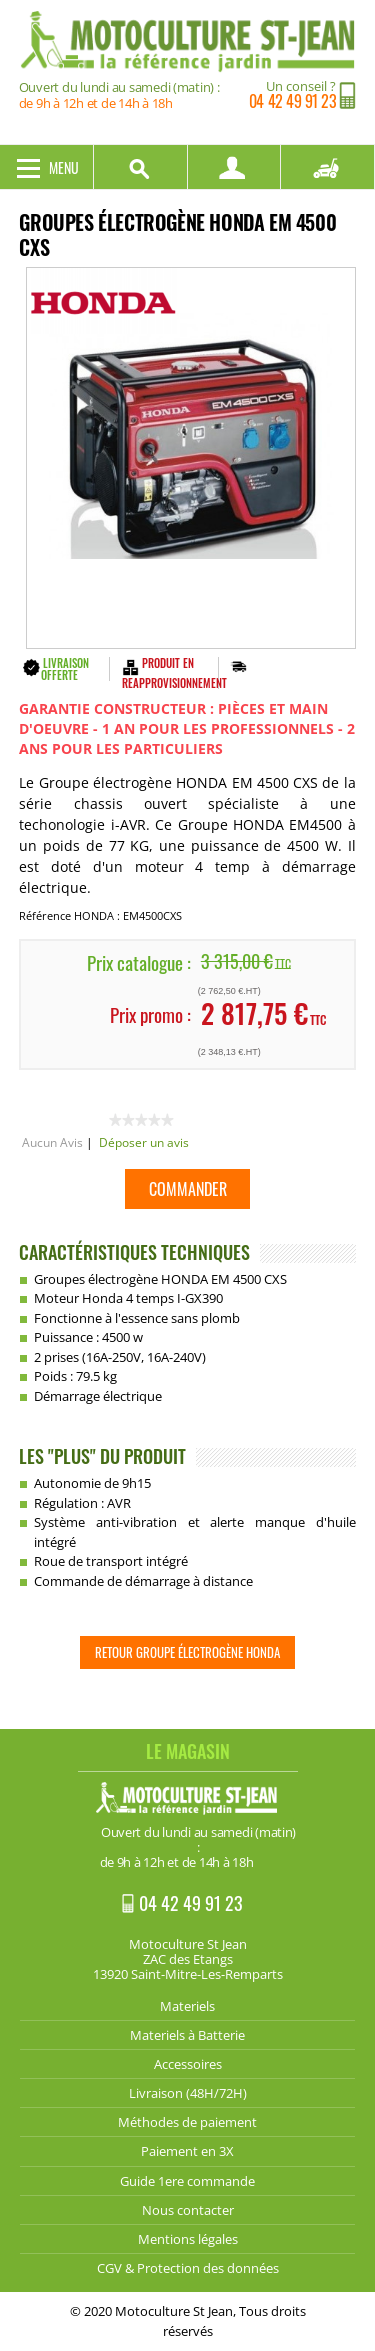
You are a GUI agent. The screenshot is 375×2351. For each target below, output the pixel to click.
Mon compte (235, 167)
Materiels (187, 2006)
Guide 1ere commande (187, 2181)
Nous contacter (188, 2210)
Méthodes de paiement (187, 2122)
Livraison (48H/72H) (188, 2093)
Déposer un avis (144, 1142)
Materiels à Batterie (187, 2035)
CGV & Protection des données (188, 2268)
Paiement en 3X (187, 2151)
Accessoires (188, 2064)
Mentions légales (188, 2239)
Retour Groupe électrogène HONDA (187, 1652)
